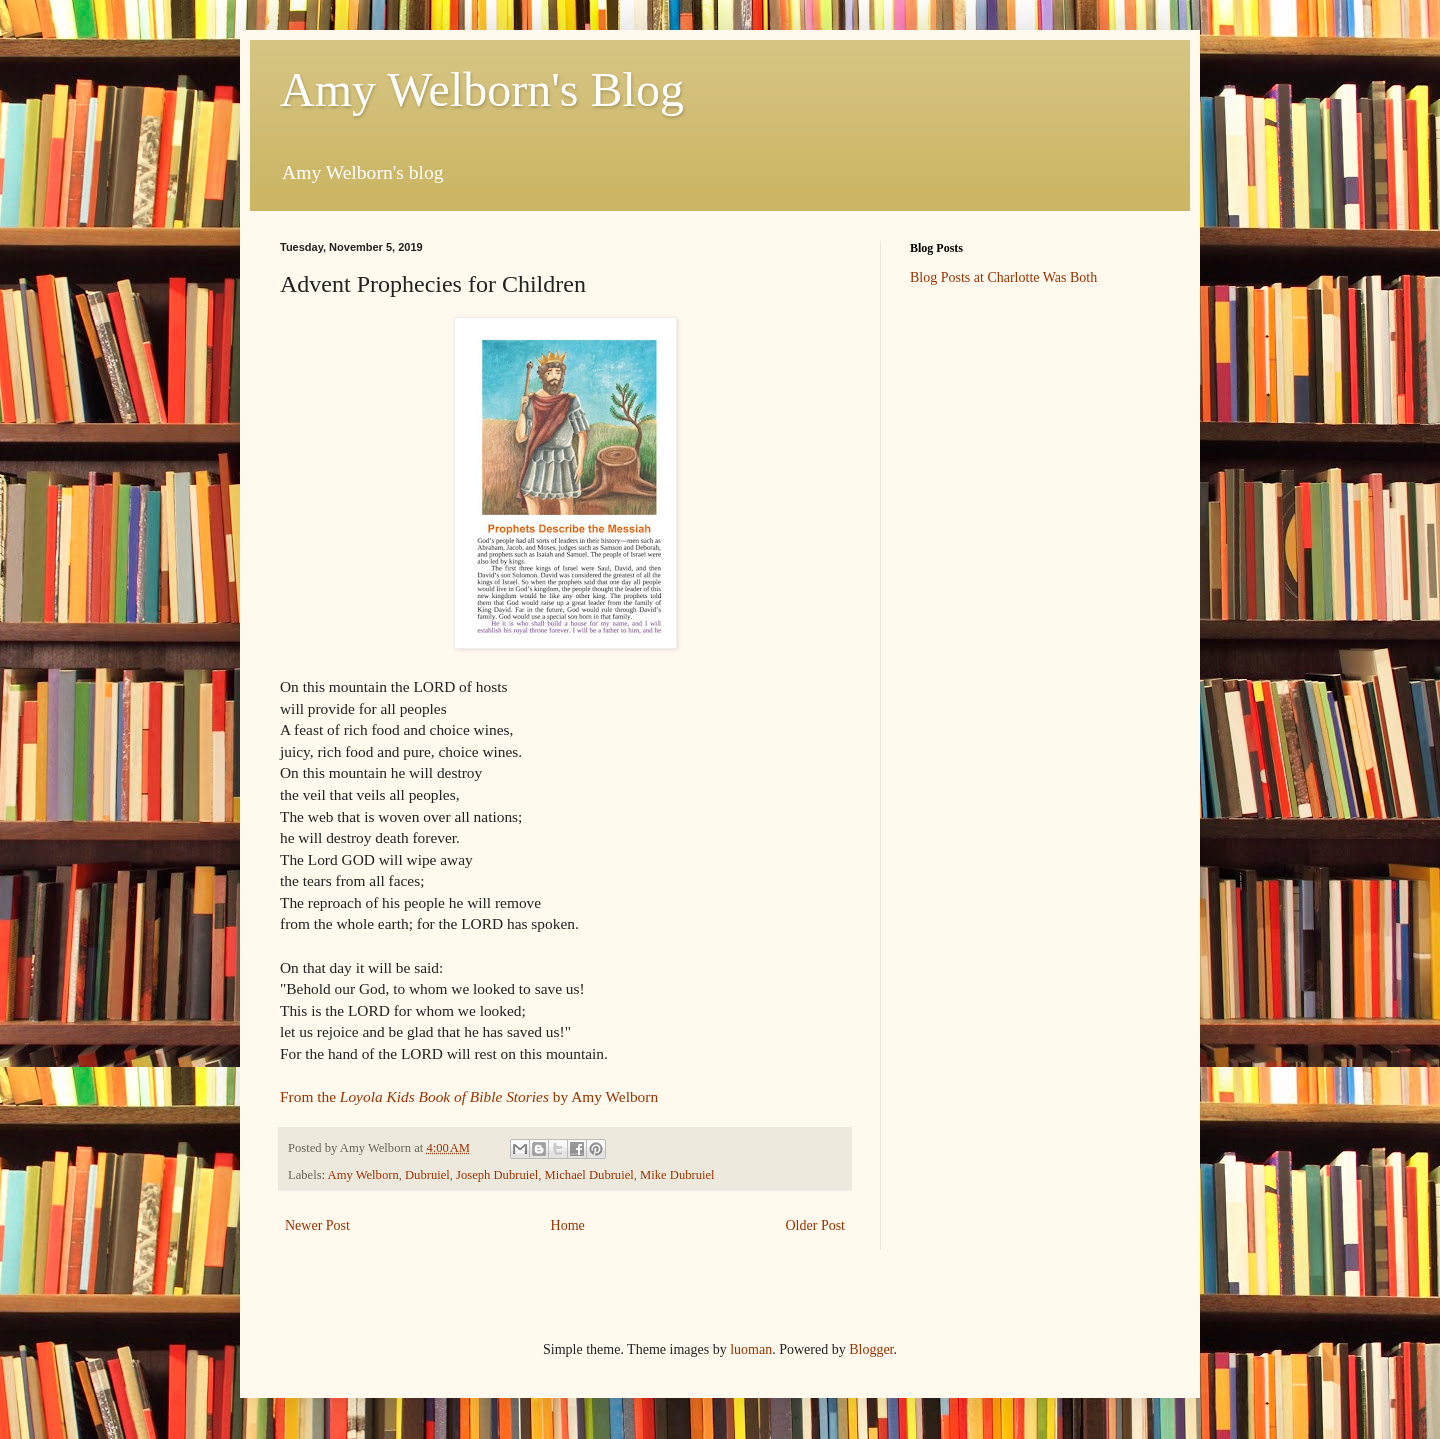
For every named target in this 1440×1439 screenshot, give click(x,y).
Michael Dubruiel (589, 1175)
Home (568, 1225)
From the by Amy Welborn (469, 1096)
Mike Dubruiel (677, 1175)
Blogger (871, 1349)
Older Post (816, 1225)
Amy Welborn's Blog (482, 89)
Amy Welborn (363, 1175)
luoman (751, 1349)
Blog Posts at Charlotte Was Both (1003, 277)
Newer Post (317, 1225)
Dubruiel (427, 1175)
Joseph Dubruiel (497, 1175)
